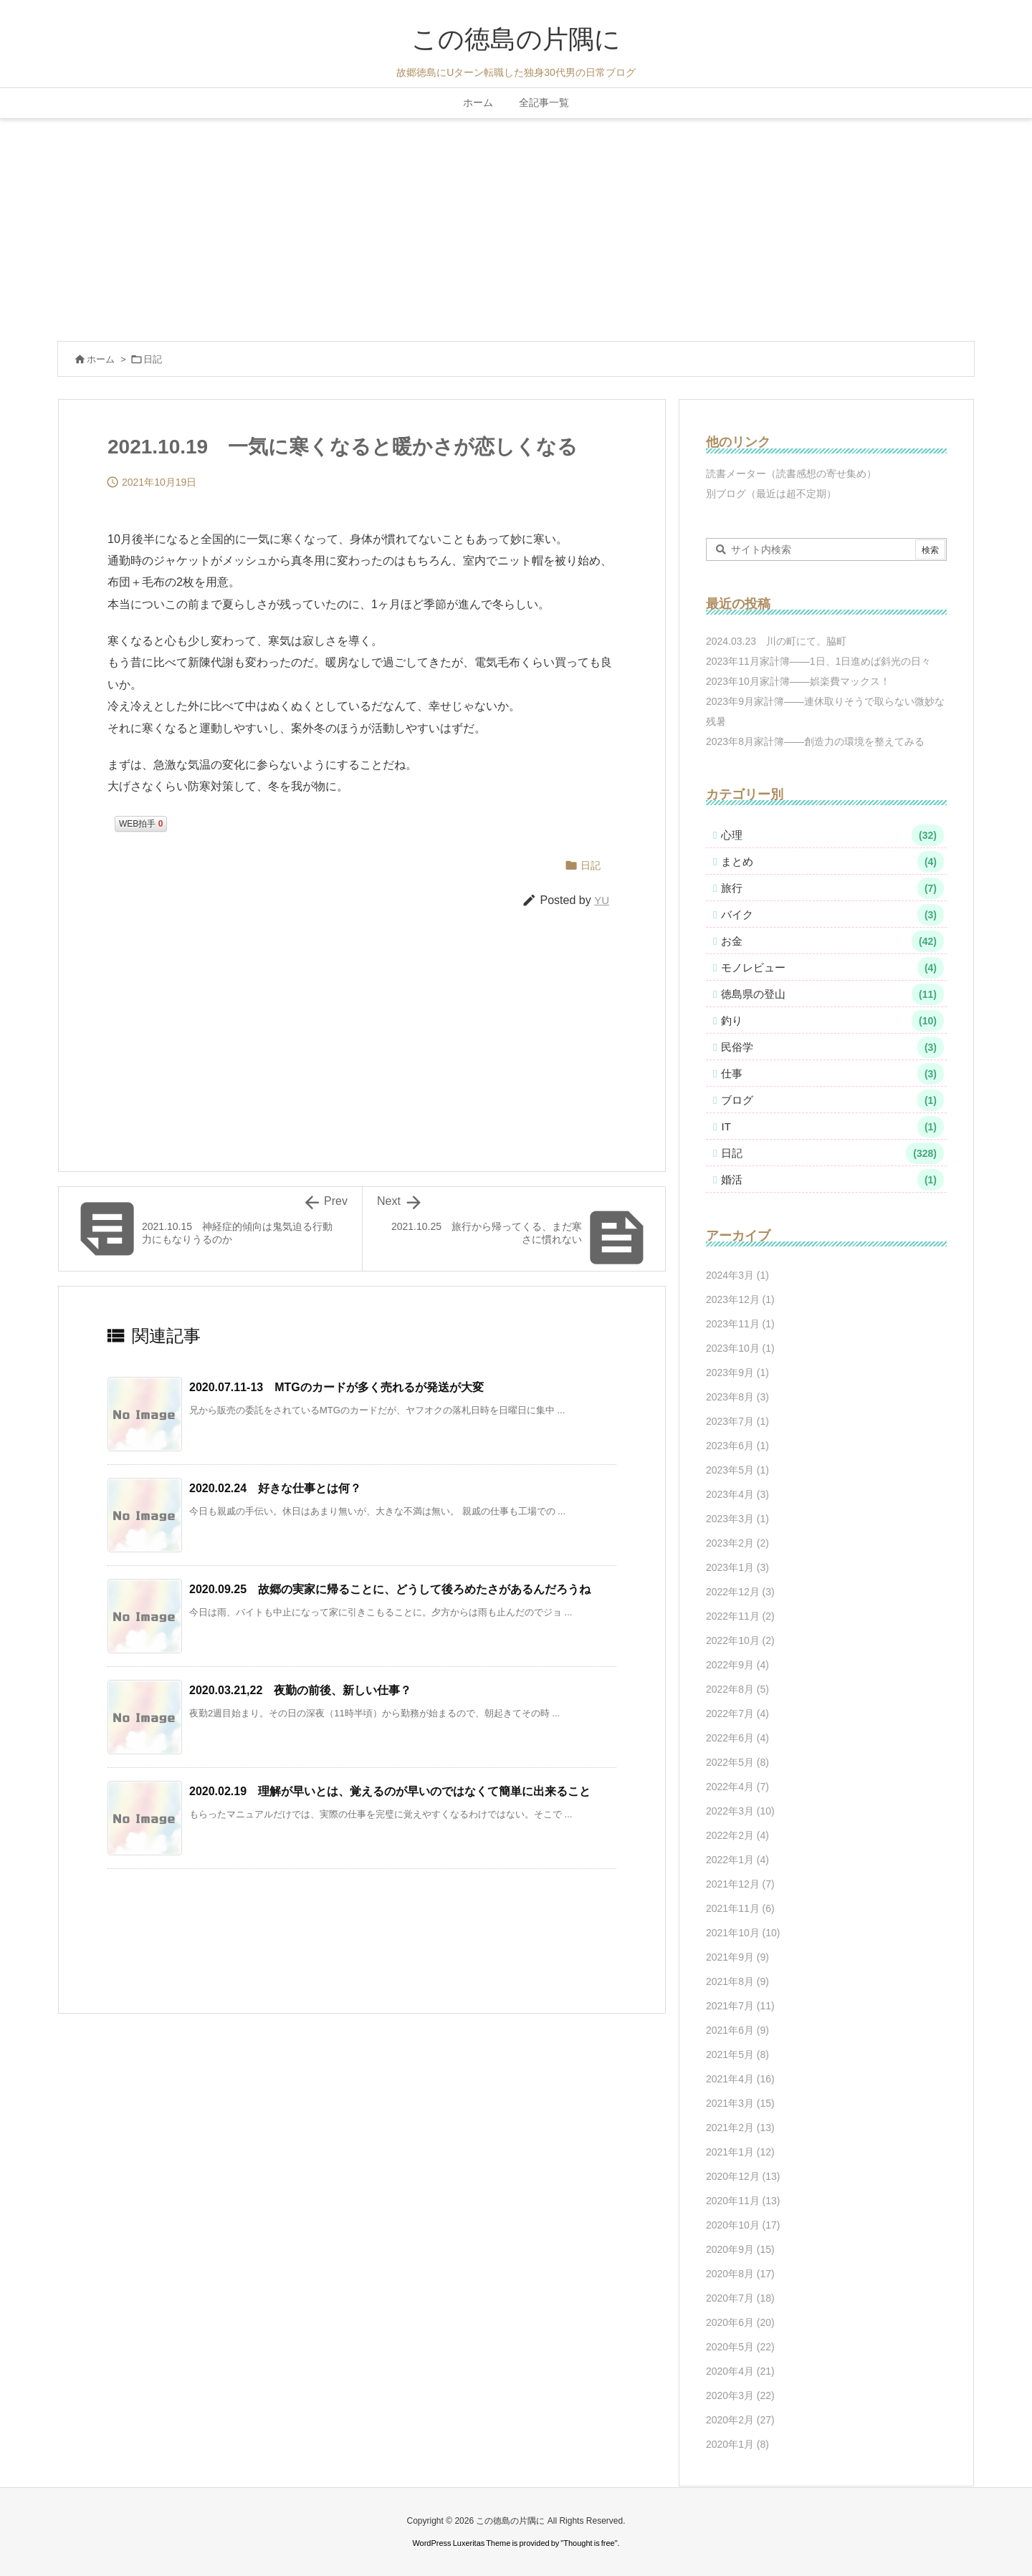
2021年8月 (737, 1981)
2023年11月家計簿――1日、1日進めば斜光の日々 (818, 661)
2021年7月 (740, 2006)
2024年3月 (737, 1275)
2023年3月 (737, 1518)
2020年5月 (740, 2346)
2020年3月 (740, 2395)
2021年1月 (740, 2152)
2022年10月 (740, 1640)
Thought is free (588, 2543)
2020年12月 (743, 2176)
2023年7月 (737, 1421)
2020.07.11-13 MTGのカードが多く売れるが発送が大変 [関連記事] (336, 1387)
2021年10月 (743, 1932)
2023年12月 (740, 1299)
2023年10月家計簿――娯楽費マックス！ (798, 681)
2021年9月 (737, 1957)
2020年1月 (737, 2444)
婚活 (832, 1180)
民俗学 (832, 1047)
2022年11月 (740, 1616)
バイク (832, 915)
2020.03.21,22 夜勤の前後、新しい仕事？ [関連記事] (300, 1690)
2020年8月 (740, 2273)
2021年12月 (740, 1884)
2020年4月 (740, 2371)
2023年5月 (737, 1470)
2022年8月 (737, 1689)
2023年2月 (737, 1543)
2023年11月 (740, 1324)
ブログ (832, 1100)
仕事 (832, 1074)
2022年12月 (740, 1591)
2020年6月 (740, 2322)
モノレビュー (832, 968)
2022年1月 (737, 1859)
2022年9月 (737, 1665)
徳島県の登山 (832, 994)
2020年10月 (743, 2225)
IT (832, 1127)
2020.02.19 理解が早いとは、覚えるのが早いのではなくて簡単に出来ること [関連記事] (390, 1791)
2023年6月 (737, 1445)
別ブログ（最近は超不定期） (771, 493)
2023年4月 (737, 1494)
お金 (832, 941)
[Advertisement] (516, 226)
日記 (152, 359)
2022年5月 (737, 1762)
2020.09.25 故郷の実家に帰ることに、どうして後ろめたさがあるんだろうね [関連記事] (390, 1589)
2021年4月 (740, 2079)
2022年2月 (737, 1835)
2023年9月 (737, 1372)
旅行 (832, 888)
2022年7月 (737, 1713)
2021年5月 (737, 2054)
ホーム (101, 359)
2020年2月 (740, 2420)
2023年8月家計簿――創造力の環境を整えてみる (815, 741)
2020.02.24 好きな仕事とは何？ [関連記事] (275, 1488)
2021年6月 (737, 2030)
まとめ (832, 862)
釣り (832, 1021)
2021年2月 (740, 2127)
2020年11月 (743, 2200)
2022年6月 (737, 1738)
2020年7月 (740, 2298)
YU (601, 900)
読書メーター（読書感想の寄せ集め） (791, 473)
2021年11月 (740, 1908)
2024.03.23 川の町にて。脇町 (776, 641)
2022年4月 (737, 1786)
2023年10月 (740, 1348)
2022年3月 (740, 1811)
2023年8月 (737, 1397)
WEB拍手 (141, 824)
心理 (832, 835)
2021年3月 (740, 2103)
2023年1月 (737, 1567)
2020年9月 (740, 2249)
